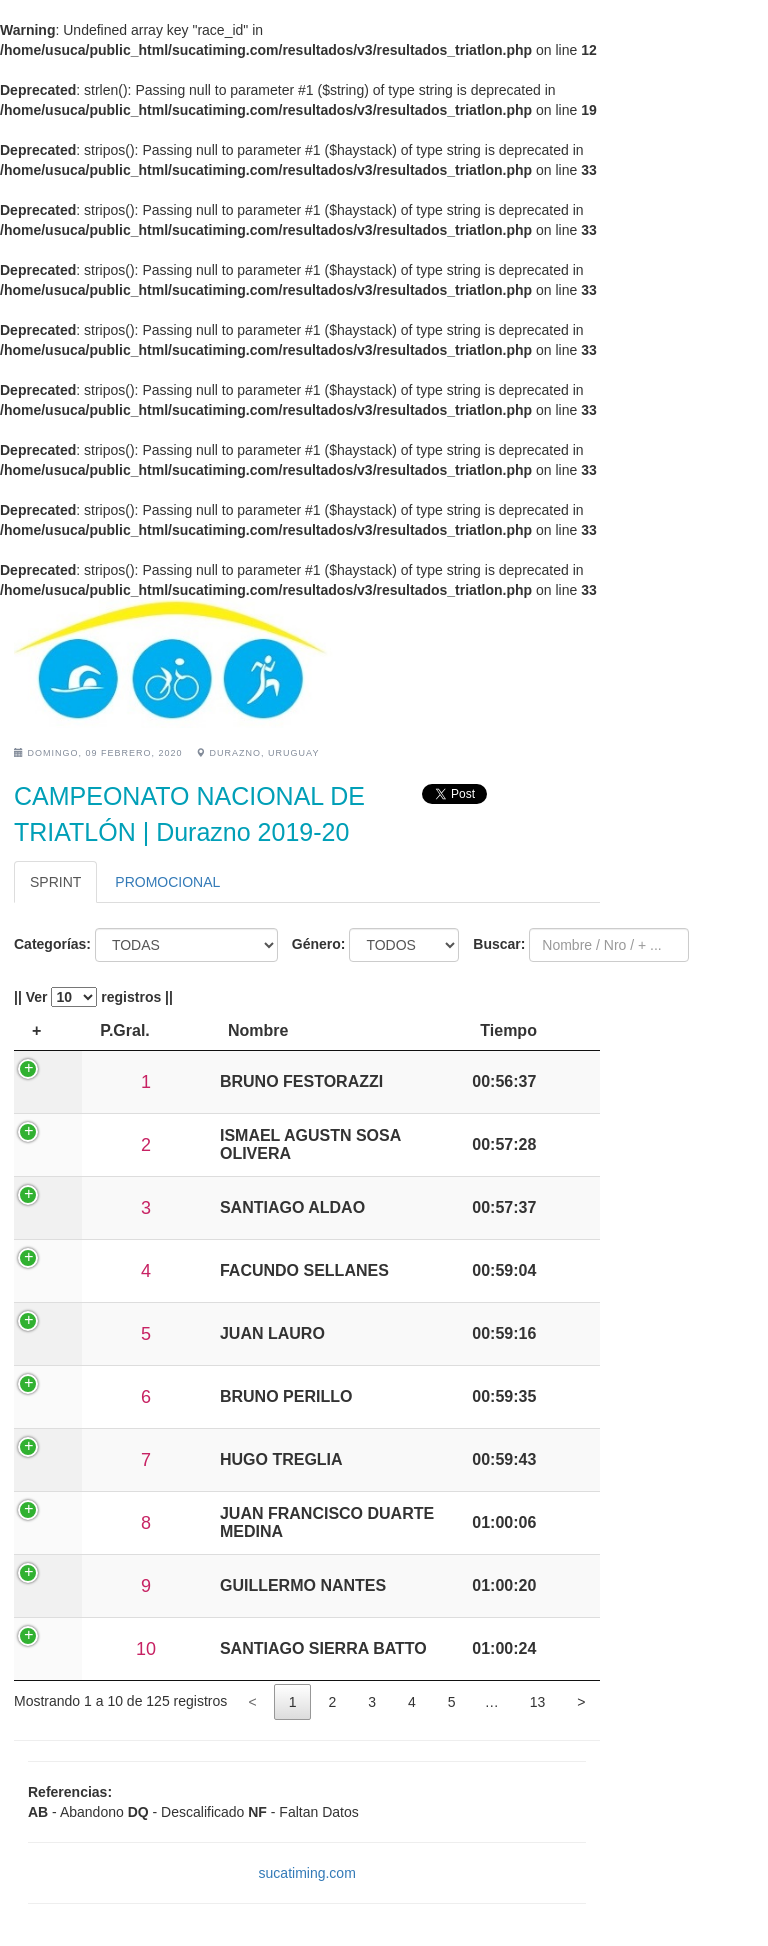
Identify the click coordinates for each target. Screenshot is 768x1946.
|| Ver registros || (93, 997)
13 (538, 1702)
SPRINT (55, 882)
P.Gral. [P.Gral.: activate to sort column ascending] (103, 1030)
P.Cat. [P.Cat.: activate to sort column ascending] (185, 1030)
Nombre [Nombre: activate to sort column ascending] (362, 1030)
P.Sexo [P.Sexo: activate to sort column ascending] (269, 1030)
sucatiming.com (307, 1873)
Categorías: (52, 944)
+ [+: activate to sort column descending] (36, 1030)
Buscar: (499, 944)
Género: (319, 944)
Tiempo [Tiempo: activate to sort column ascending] (553, 1030)
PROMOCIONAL (167, 882)
